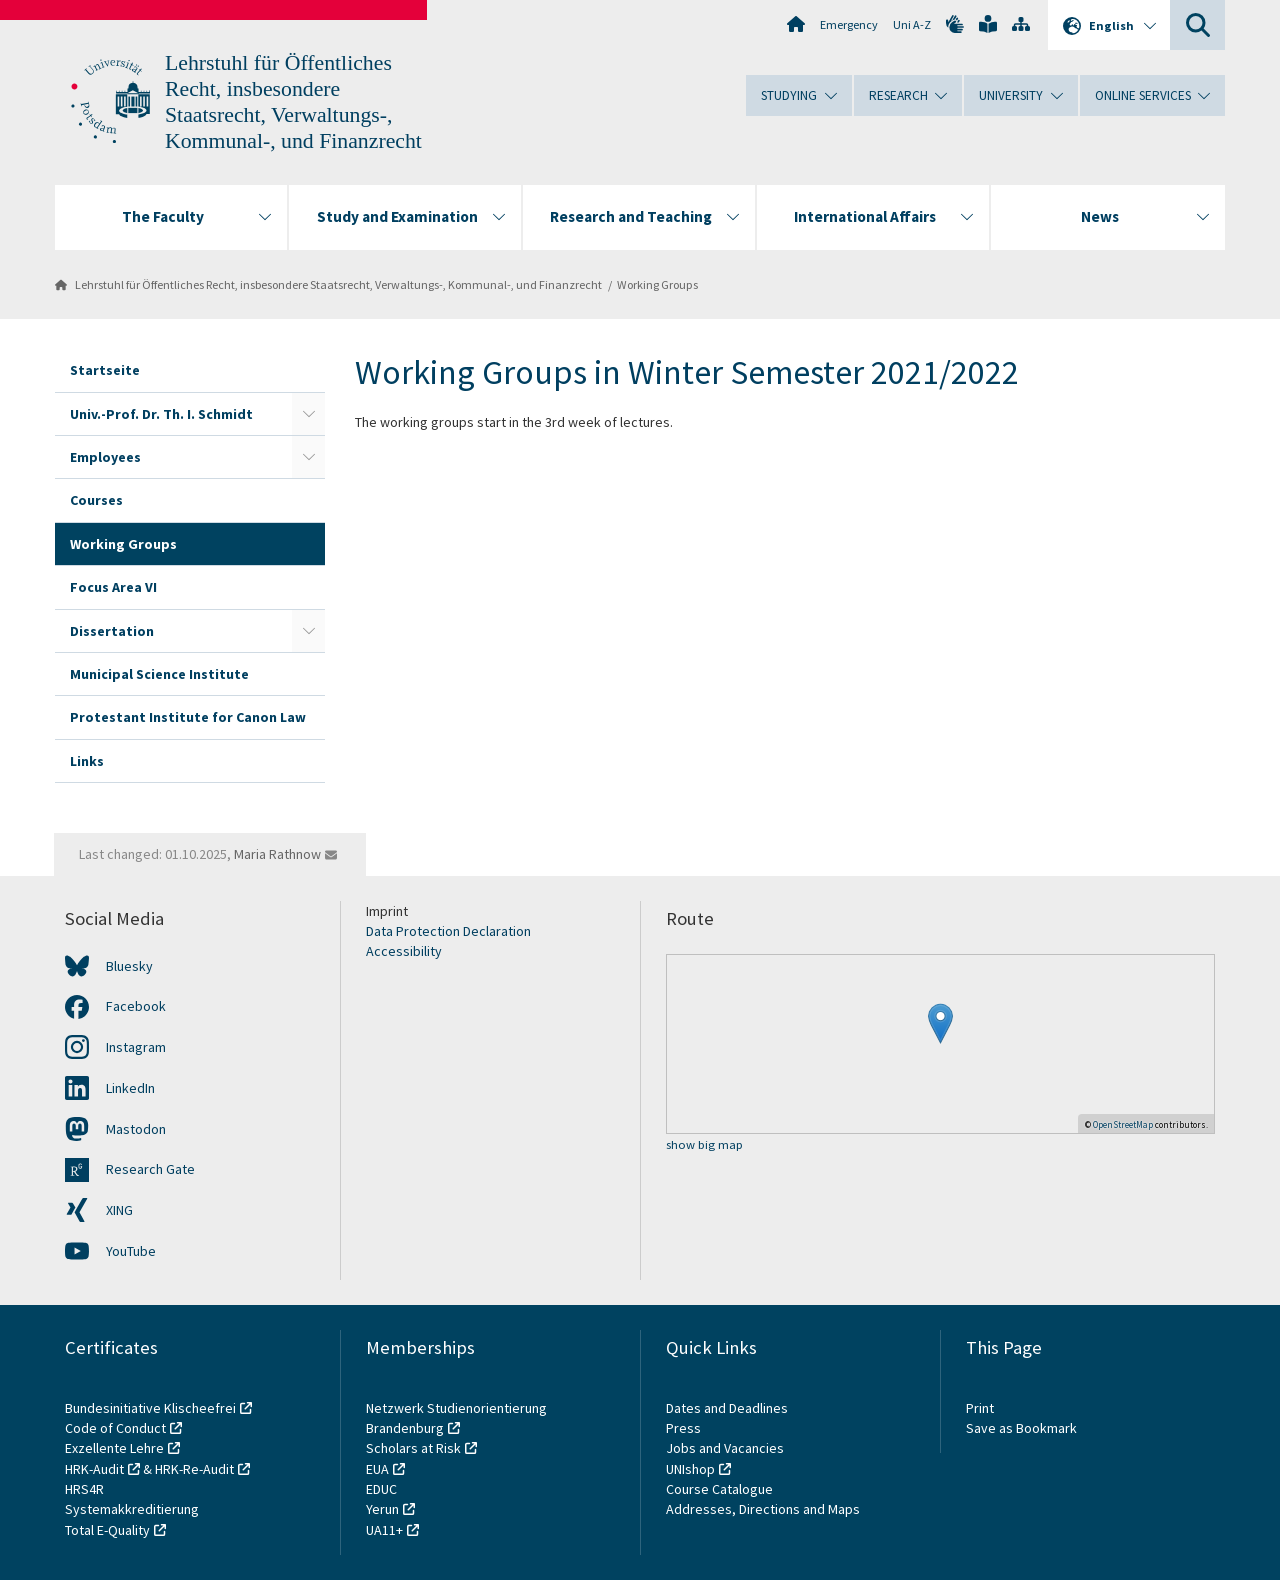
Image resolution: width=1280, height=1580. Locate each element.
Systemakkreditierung (132, 1509)
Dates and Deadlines (727, 1408)
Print (980, 1408)
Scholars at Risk (413, 1448)
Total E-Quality (107, 1530)
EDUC (381, 1489)
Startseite (105, 370)
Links (87, 761)
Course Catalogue (719, 1489)
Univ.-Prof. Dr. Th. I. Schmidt (161, 414)
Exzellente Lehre (114, 1448)
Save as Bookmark (1021, 1428)
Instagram (136, 1047)
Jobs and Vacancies (725, 1448)
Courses (96, 500)
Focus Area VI (113, 587)
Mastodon (136, 1129)
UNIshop (690, 1469)
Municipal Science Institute (159, 674)
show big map (704, 1145)
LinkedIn (130, 1088)
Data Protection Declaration (448, 931)
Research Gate (150, 1169)
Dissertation (112, 631)
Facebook (136, 1006)
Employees (105, 457)
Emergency (849, 24)
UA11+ (384, 1530)
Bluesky (129, 966)
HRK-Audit (94, 1469)
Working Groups (657, 284)
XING (119, 1210)
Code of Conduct (115, 1428)
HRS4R (84, 1489)
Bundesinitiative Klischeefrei (150, 1408)
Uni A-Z (912, 24)
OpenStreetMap (1123, 1124)
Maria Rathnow (277, 854)
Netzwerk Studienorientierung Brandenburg (456, 1418)
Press (683, 1428)
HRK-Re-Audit (194, 1469)
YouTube (131, 1251)
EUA (377, 1469)
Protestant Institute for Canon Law (188, 717)
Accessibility (404, 951)
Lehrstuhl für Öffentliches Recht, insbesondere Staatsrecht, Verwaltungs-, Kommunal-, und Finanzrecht (338, 284)
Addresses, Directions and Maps (763, 1509)
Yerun (382, 1509)
